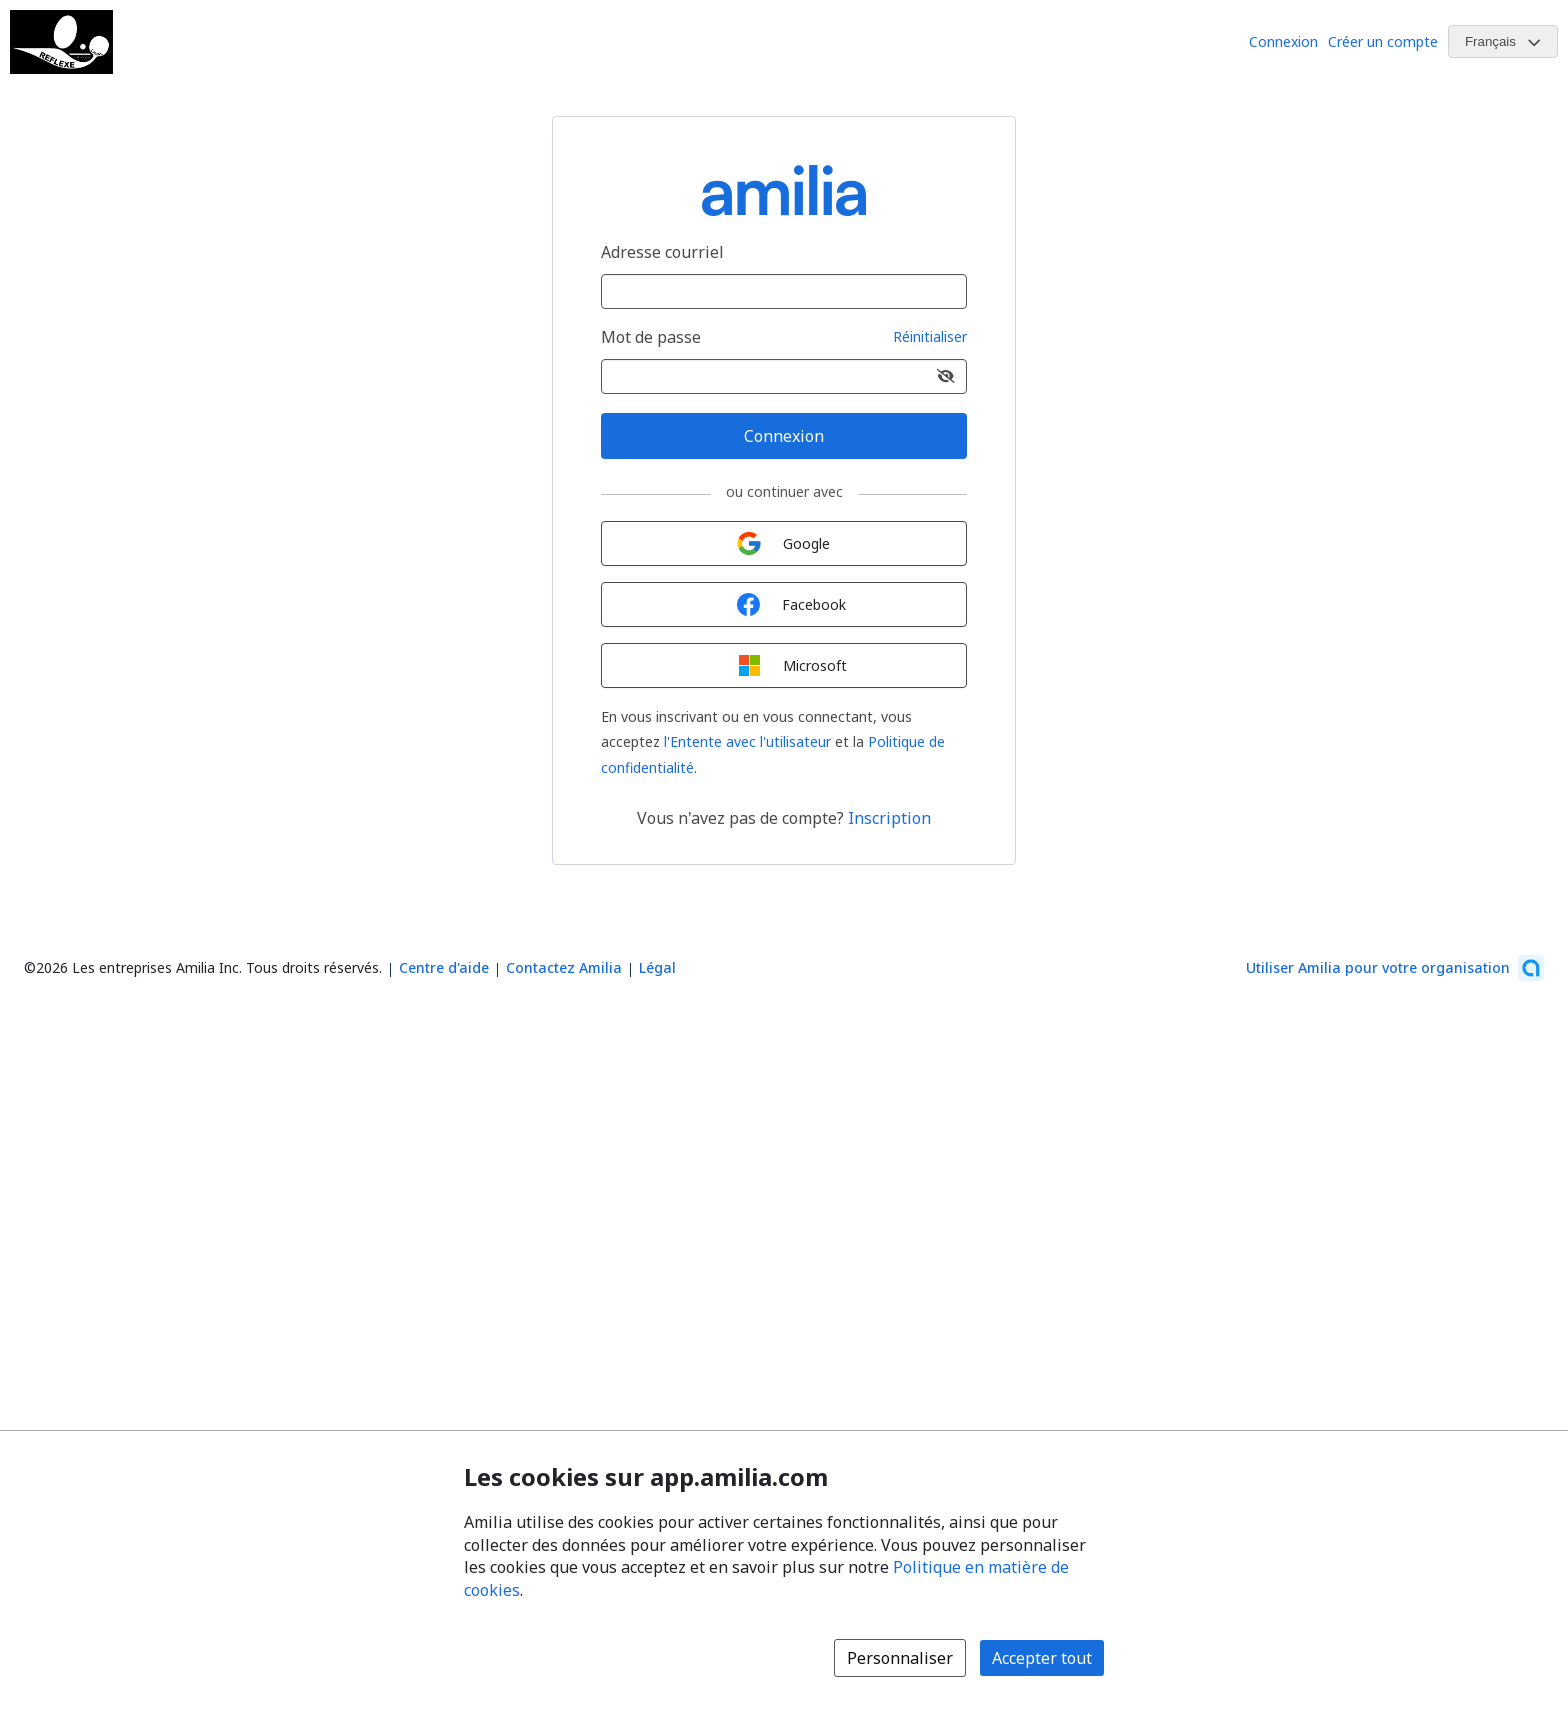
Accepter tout (1042, 1658)
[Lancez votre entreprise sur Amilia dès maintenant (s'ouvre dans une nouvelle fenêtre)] (1395, 968)
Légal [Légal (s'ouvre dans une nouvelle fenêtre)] (657, 967)
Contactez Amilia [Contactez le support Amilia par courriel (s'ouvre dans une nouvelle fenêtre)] (564, 967)
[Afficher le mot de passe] (946, 376)
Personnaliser (900, 1658)
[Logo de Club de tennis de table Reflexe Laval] (61, 42)
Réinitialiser (930, 337)
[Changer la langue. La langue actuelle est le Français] (1503, 41)
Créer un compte (1383, 41)
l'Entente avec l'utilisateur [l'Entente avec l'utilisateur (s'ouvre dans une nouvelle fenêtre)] (747, 741)
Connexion (1283, 41)
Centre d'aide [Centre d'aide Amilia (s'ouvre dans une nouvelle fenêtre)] (444, 967)
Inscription (889, 818)
